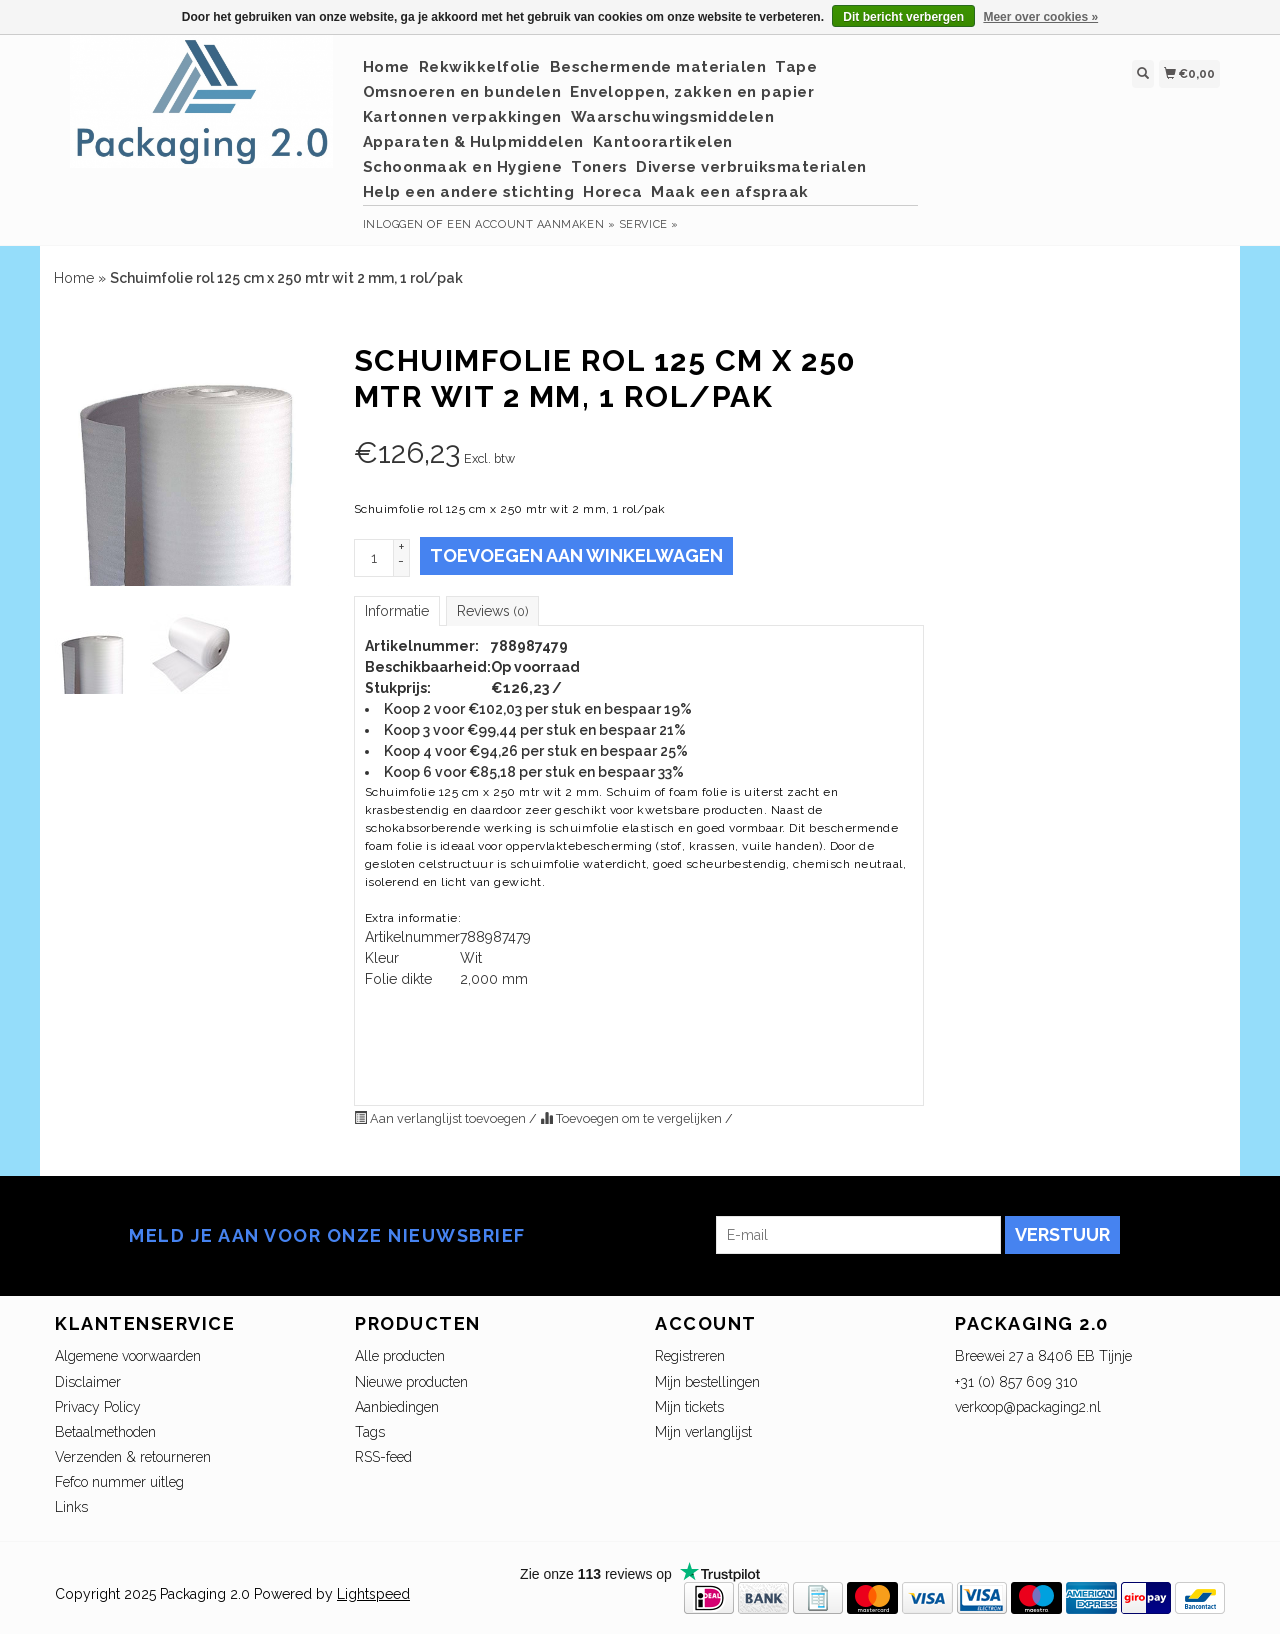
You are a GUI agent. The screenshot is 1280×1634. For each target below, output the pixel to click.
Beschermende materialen (658, 67)
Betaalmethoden (105, 1432)
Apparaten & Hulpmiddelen (473, 142)
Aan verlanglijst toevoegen (441, 1118)
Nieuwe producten (411, 1382)
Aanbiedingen (397, 1407)
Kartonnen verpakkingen (462, 117)
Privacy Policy (98, 1407)
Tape (796, 67)
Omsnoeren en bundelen (462, 92)
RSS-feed (383, 1457)
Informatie (397, 611)
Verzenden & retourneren (133, 1457)
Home (386, 67)
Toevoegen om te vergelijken (632, 1118)
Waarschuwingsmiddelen (673, 117)
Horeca (612, 192)
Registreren (690, 1356)
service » (649, 224)
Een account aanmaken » (531, 224)
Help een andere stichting (469, 192)
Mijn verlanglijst (703, 1432)
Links (71, 1507)
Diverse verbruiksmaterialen (751, 167)
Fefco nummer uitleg (119, 1482)
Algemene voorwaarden (128, 1356)
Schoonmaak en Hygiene (463, 167)
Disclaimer (88, 1382)
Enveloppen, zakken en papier (692, 92)
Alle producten (400, 1356)
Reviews (492, 611)
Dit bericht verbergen (903, 17)
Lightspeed (373, 1594)
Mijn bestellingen (707, 1382)
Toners (599, 167)
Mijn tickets (689, 1407)
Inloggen (393, 224)
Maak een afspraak (730, 192)
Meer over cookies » (1040, 17)
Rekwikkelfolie (480, 67)
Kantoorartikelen (663, 142)
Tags (370, 1432)
